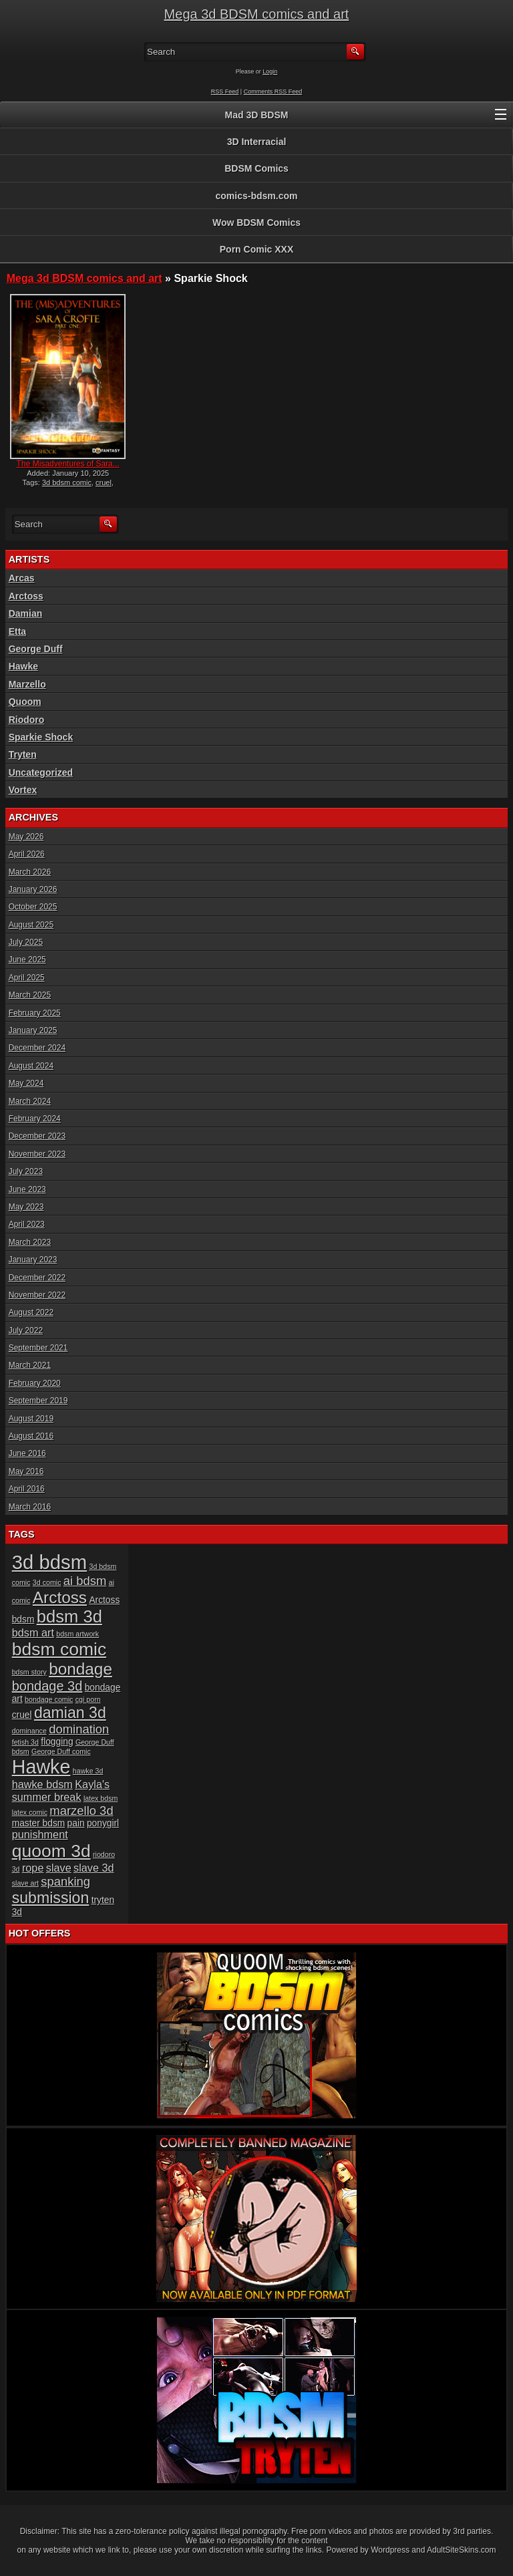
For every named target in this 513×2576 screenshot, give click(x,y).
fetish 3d (25, 1742)
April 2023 (27, 1224)
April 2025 (27, 977)
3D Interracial (257, 141)
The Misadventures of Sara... (68, 463)
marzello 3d (81, 1811)
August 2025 (31, 924)
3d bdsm (50, 1562)
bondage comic (49, 1699)
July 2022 (26, 1330)
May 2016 (26, 1471)
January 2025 (33, 1030)
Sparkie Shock (41, 737)
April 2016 (27, 1488)
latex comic (29, 1812)
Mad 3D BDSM (257, 115)
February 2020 (35, 1383)
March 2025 (30, 995)
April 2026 (27, 854)
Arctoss (26, 596)
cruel (104, 482)
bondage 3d (47, 1686)
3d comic (47, 1582)
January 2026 (33, 889)
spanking (65, 1881)
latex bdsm (100, 1798)
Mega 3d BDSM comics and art (256, 14)
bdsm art (33, 1632)
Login (270, 71)
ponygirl (103, 1823)
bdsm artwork (77, 1634)
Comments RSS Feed (273, 91)
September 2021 (38, 1347)
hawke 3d (88, 1771)
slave (58, 1868)
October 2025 (33, 906)
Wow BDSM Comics (256, 222)
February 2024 (35, 1118)
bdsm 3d (69, 1616)
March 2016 (30, 1507)
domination (79, 1729)
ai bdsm (85, 1581)
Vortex (23, 790)
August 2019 (31, 1418)
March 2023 (30, 1242)
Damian (26, 613)
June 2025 (27, 959)
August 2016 (31, 1436)
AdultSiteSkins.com (461, 2550)
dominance (29, 1731)
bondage (80, 1669)
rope (33, 1868)
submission (51, 1897)
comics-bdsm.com (257, 195)
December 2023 (37, 1136)
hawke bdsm (42, 1784)
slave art (25, 1883)
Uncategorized (41, 772)
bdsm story (29, 1672)
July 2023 (26, 1171)
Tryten (23, 754)
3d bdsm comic (67, 482)
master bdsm (38, 1823)
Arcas (22, 578)
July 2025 (26, 942)
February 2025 (35, 1013)
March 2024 (30, 1101)
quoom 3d (51, 1851)
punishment (40, 1834)
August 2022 (31, 1312)
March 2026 (30, 872)
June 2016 (27, 1453)
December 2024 (37, 1047)
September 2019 (38, 1400)
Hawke (23, 666)
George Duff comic (61, 1751)
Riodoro (27, 719)
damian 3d (70, 1712)
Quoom (25, 701)
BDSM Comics (256, 168)
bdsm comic (59, 1649)
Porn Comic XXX (256, 249)
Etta (17, 631)
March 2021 (30, 1365)
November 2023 (37, 1154)
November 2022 (37, 1295)
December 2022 (37, 1277)
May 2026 (26, 836)
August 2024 (31, 1065)
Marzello (27, 684)
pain (76, 1823)
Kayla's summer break (61, 1790)
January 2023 (33, 1259)
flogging (57, 1742)
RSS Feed (225, 91)
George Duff (36, 649)
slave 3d (93, 1868)
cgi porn (88, 1699)
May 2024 (26, 1083)
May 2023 (26, 1206)
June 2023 (27, 1189)
